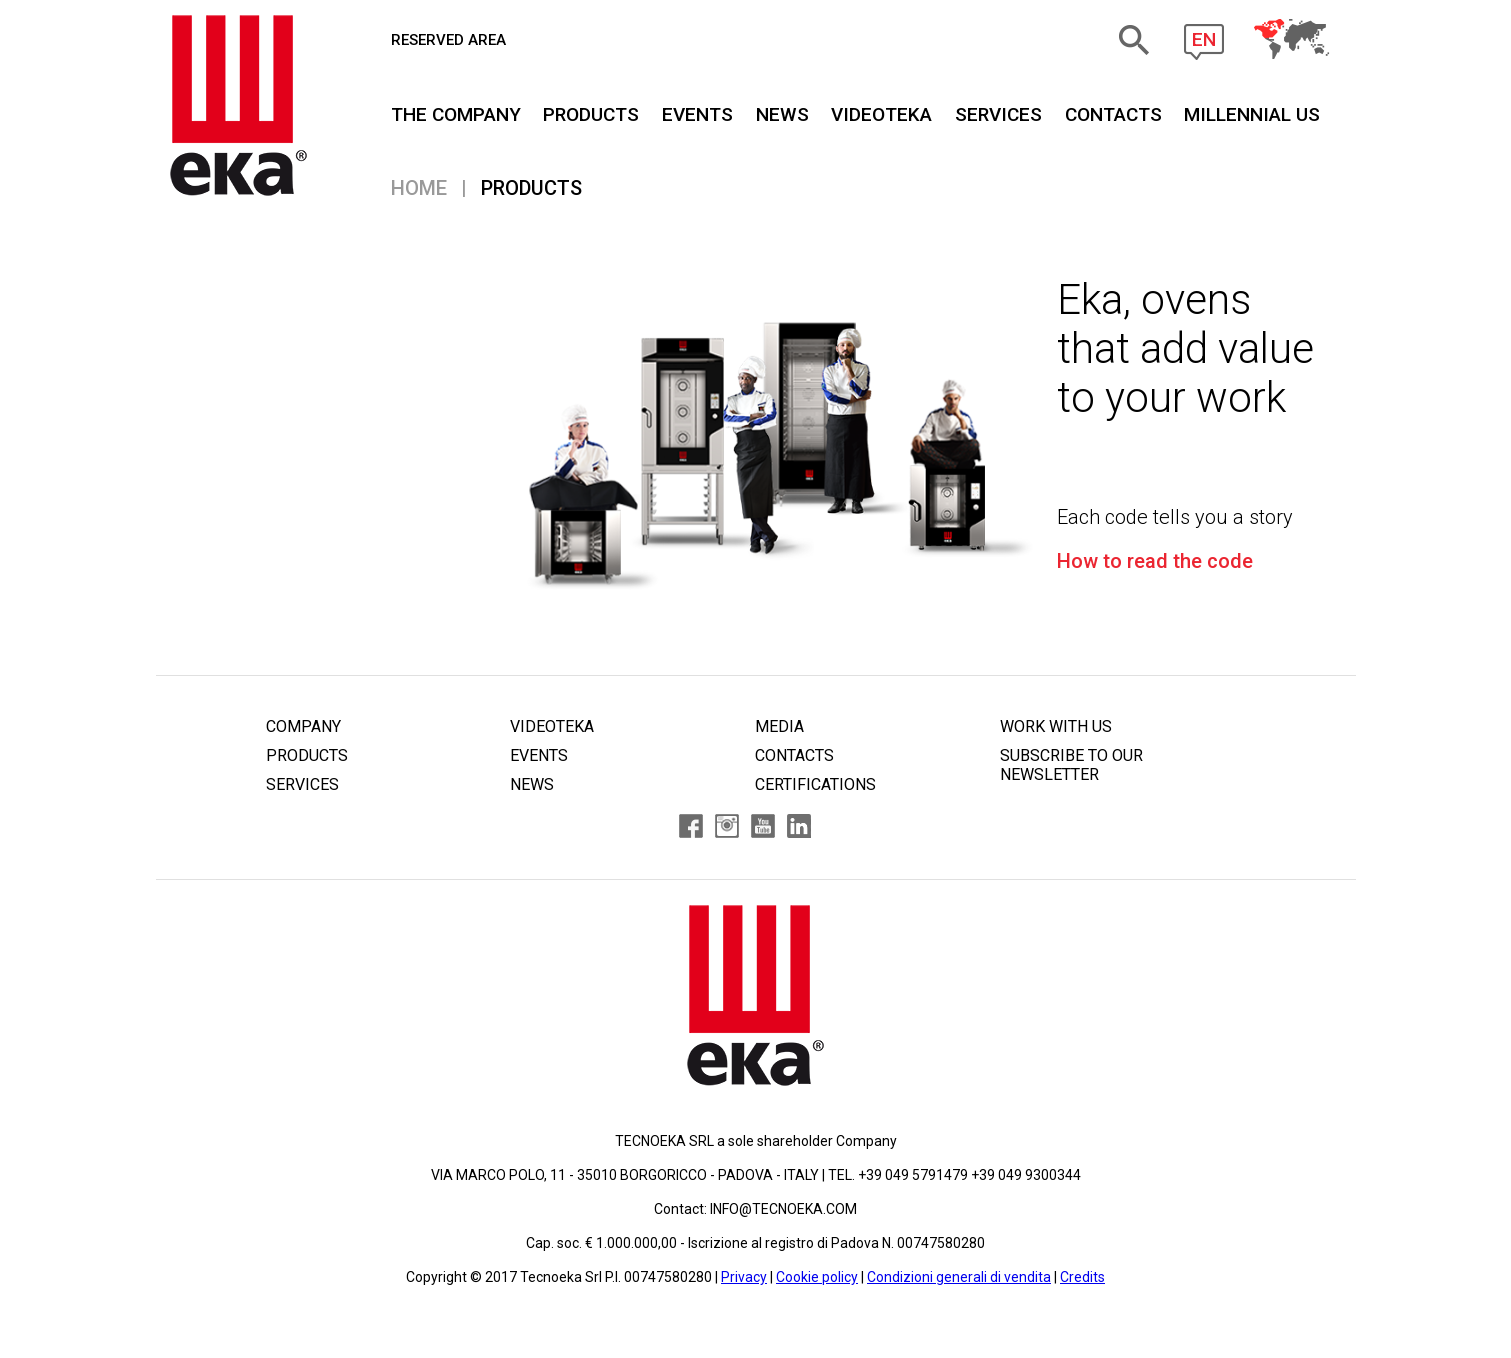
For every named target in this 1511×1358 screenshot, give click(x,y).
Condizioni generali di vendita (959, 1277)
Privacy (744, 1277)
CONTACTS (1113, 114)
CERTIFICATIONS (815, 784)
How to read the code (1155, 561)
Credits (1082, 1277)
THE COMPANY (456, 114)
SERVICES (998, 114)
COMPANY (303, 726)
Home (419, 188)
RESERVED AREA (448, 40)
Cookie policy (817, 1277)
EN (1204, 39)
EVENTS (697, 114)
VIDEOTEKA (881, 114)
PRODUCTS (591, 114)
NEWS (782, 114)
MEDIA (779, 726)
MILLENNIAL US (1252, 114)
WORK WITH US (1056, 726)
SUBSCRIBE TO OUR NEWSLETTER (1071, 765)
